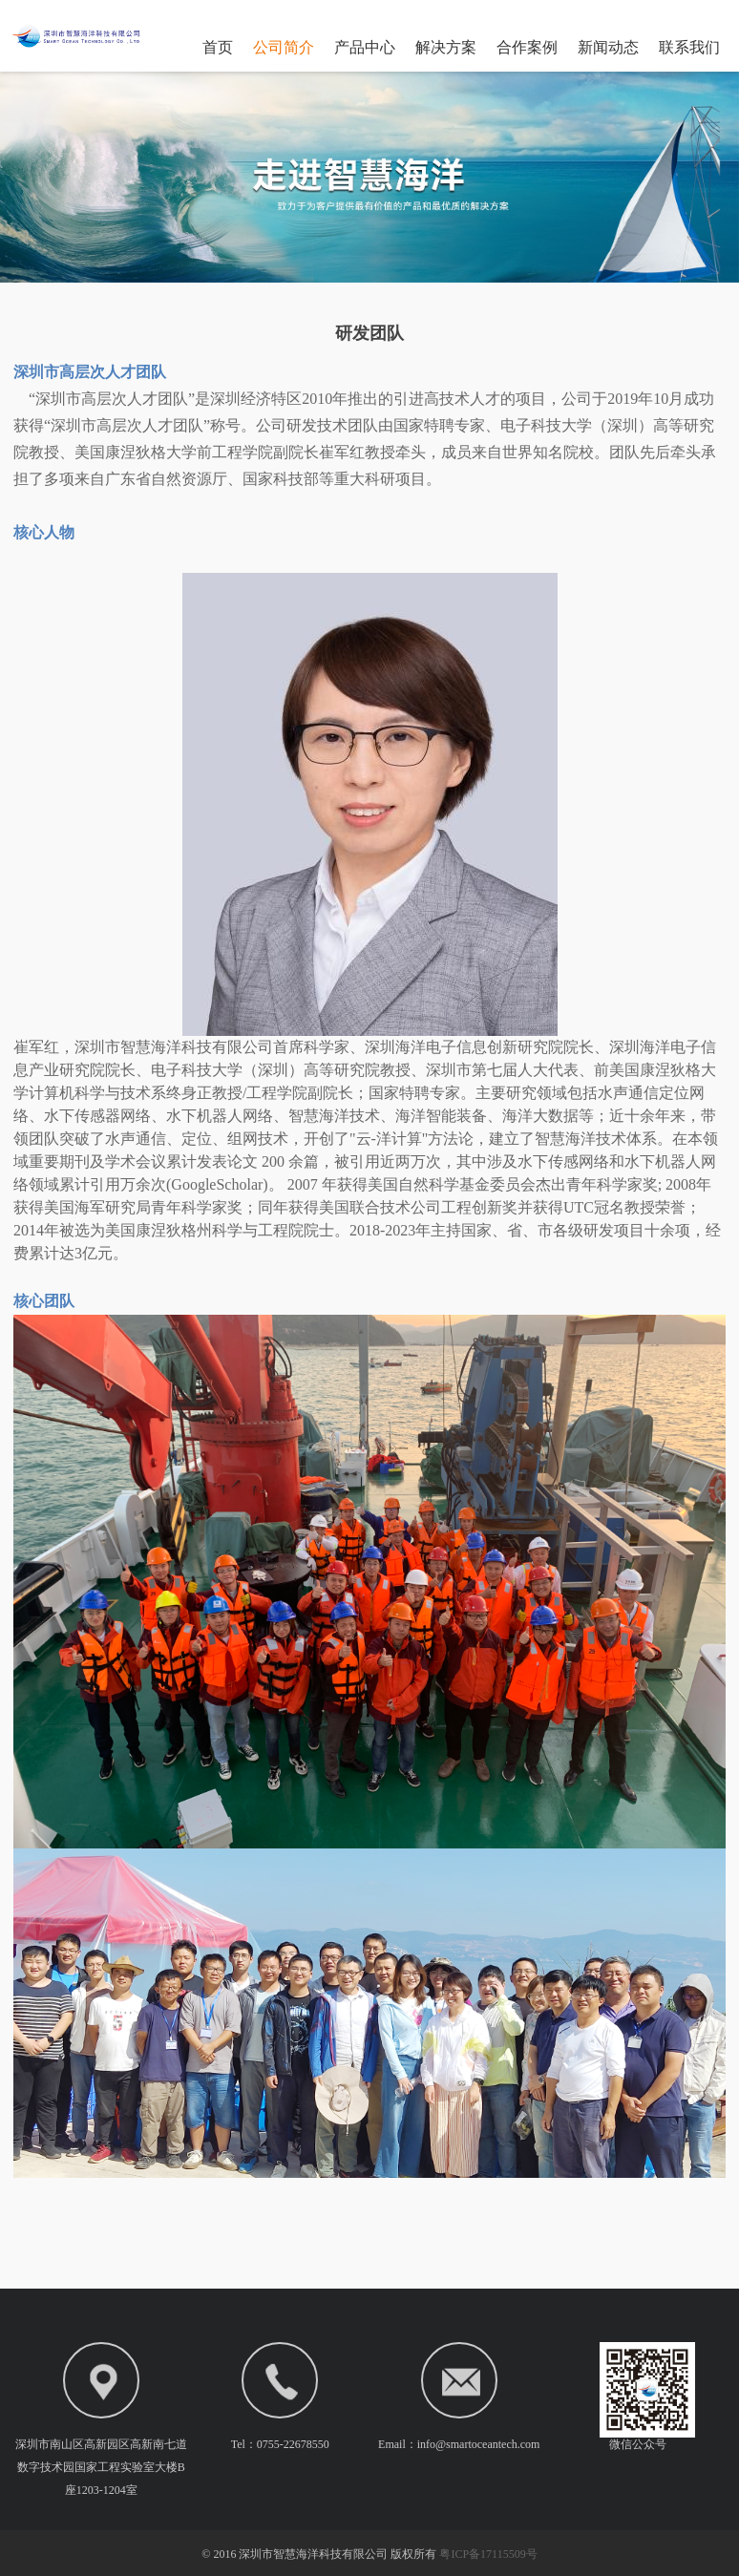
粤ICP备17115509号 (488, 2554)
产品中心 (364, 47)
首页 (217, 47)
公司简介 (283, 47)
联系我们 (689, 47)
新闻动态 (608, 47)
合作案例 (527, 47)
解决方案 (445, 47)
